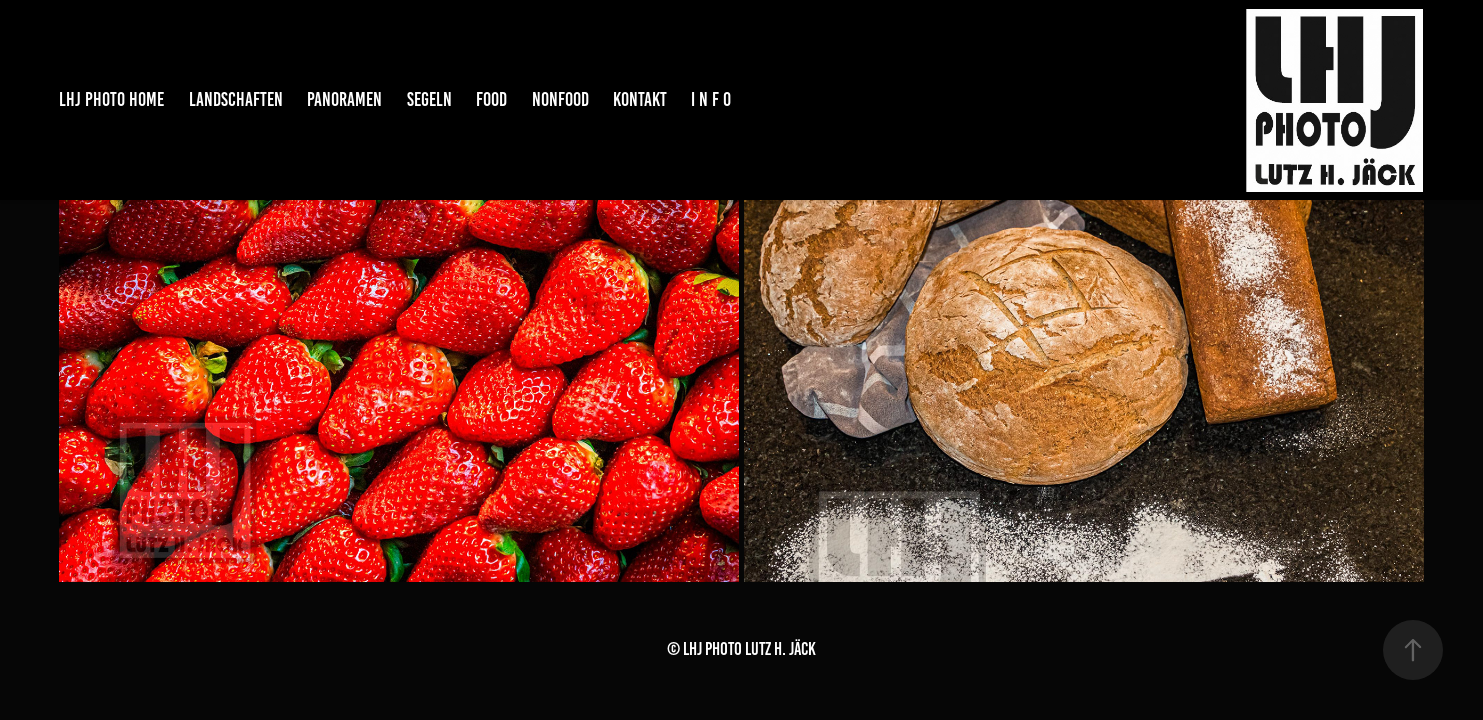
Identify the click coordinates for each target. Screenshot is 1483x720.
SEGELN (429, 99)
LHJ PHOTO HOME (111, 99)
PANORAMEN (344, 99)
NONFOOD (560, 99)
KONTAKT (640, 99)
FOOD (491, 99)
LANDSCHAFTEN (236, 99)
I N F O (711, 99)
